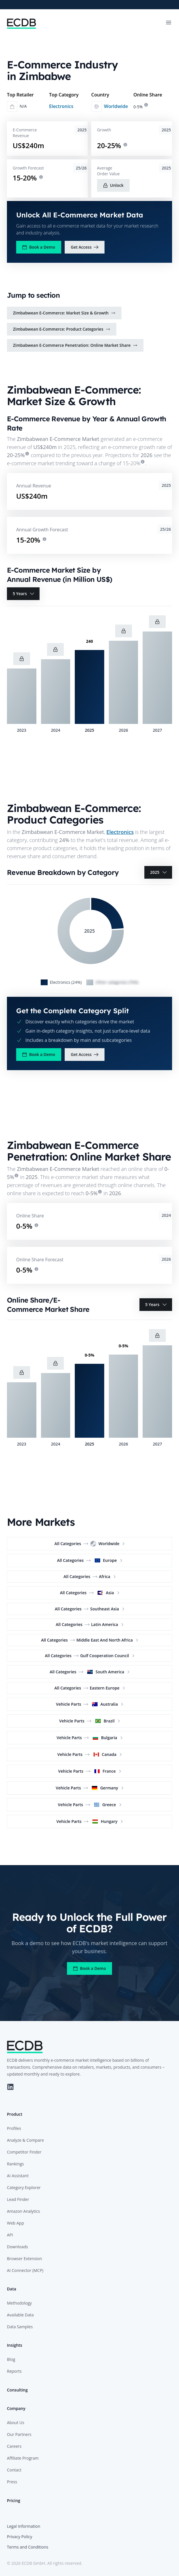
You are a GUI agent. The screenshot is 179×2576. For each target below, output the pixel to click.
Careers (14, 2446)
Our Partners (19, 2434)
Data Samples (20, 2326)
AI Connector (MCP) (25, 2270)
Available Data (20, 2315)
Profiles (14, 2128)
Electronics (61, 106)
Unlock (113, 185)
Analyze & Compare (25, 2140)
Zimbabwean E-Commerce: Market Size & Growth (64, 313)
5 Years (24, 594)
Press (12, 2481)
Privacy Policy (19, 2536)
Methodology (19, 2303)
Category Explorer (24, 2187)
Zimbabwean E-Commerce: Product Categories (61, 329)
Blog (11, 2359)
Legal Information (23, 2526)
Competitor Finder (24, 2152)
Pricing (13, 2500)
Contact (14, 2470)
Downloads (17, 2246)
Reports (14, 2371)
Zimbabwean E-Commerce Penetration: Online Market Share (75, 345)
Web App (15, 2223)
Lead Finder (18, 2199)
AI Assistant (18, 2175)
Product (14, 2114)
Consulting (17, 2390)
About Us (15, 2422)
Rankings (15, 2164)
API (10, 2235)
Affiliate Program (23, 2458)
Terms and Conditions (27, 2547)
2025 (158, 872)
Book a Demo (38, 247)
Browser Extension (24, 2258)
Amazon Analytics (23, 2211)
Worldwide (116, 106)
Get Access (84, 247)
